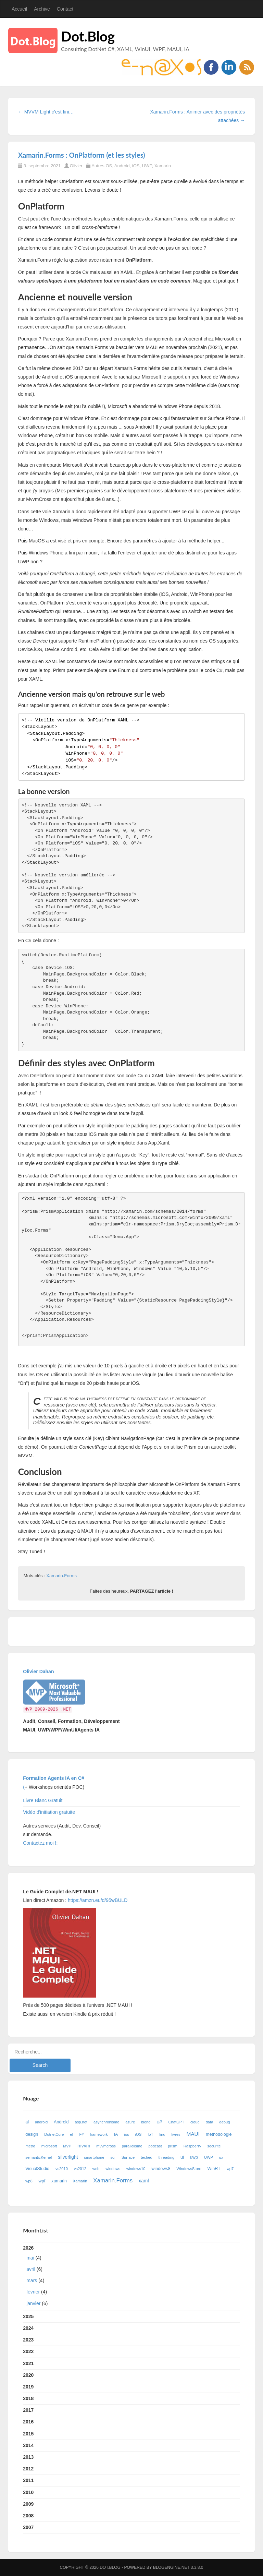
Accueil (19, 9)
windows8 (160, 2168)
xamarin (59, 2181)
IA (116, 2134)
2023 (28, 2340)
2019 (28, 2386)
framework (99, 2134)
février (33, 2292)
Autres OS (101, 165)
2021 (28, 2363)
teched (146, 2157)
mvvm (83, 2145)
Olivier (76, 165)
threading (167, 2157)
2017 (28, 2410)
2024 (28, 2328)
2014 (28, 2445)
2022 (28, 2351)
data (209, 2122)
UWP (147, 165)
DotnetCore (54, 2134)
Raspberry (192, 2146)
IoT (150, 2134)
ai (27, 2122)
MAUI (193, 2134)
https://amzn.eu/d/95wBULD (96, 1900)
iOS (136, 165)
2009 (28, 2504)
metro (30, 2146)
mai (30, 2258)
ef (71, 2134)
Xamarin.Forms (61, 1575)
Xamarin (162, 165)
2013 (28, 2457)
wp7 (230, 2169)
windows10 (135, 2169)
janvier (33, 2303)
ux (221, 2157)
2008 (28, 2515)
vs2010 (61, 2169)
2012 (28, 2468)
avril (30, 2269)
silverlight (68, 2157)
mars (31, 2280)
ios (126, 2134)
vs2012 (80, 2169)
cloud (195, 2122)
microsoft (49, 2146)
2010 (28, 2492)
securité (214, 2146)
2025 (28, 2316)
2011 (28, 2480)
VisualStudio (37, 2168)
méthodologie (219, 2134)
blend (145, 2122)
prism (172, 2146)
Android (122, 165)
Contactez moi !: (41, 1843)
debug (224, 2122)
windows (112, 2169)
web (96, 2169)
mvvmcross (106, 2146)
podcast (155, 2146)
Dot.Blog (88, 36)
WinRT (214, 2168)
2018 (28, 2398)
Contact (65, 9)
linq (162, 2134)
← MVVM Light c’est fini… (46, 112)
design (31, 2134)
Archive (42, 9)
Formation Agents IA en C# (53, 1778)
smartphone (94, 2157)
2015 (28, 2433)
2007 (28, 2527)
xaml (144, 2180)
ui (182, 2157)
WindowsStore (188, 2169)
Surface (128, 2157)
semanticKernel (38, 2157)
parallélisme (132, 2146)
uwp (194, 2157)
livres (176, 2134)
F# (81, 2134)
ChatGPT (176, 2122)
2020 (28, 2375)
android (41, 2122)
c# (159, 2121)
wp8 (29, 2181)
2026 (131, 2277)
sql (112, 2157)
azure (130, 2122)
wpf (42, 2181)
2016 (28, 2421)
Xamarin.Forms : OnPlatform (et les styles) (81, 155)
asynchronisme (106, 2122)
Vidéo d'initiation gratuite (49, 1812)
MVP (67, 2146)
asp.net (81, 2122)
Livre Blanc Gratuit (42, 1800)
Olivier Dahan (38, 1671)
